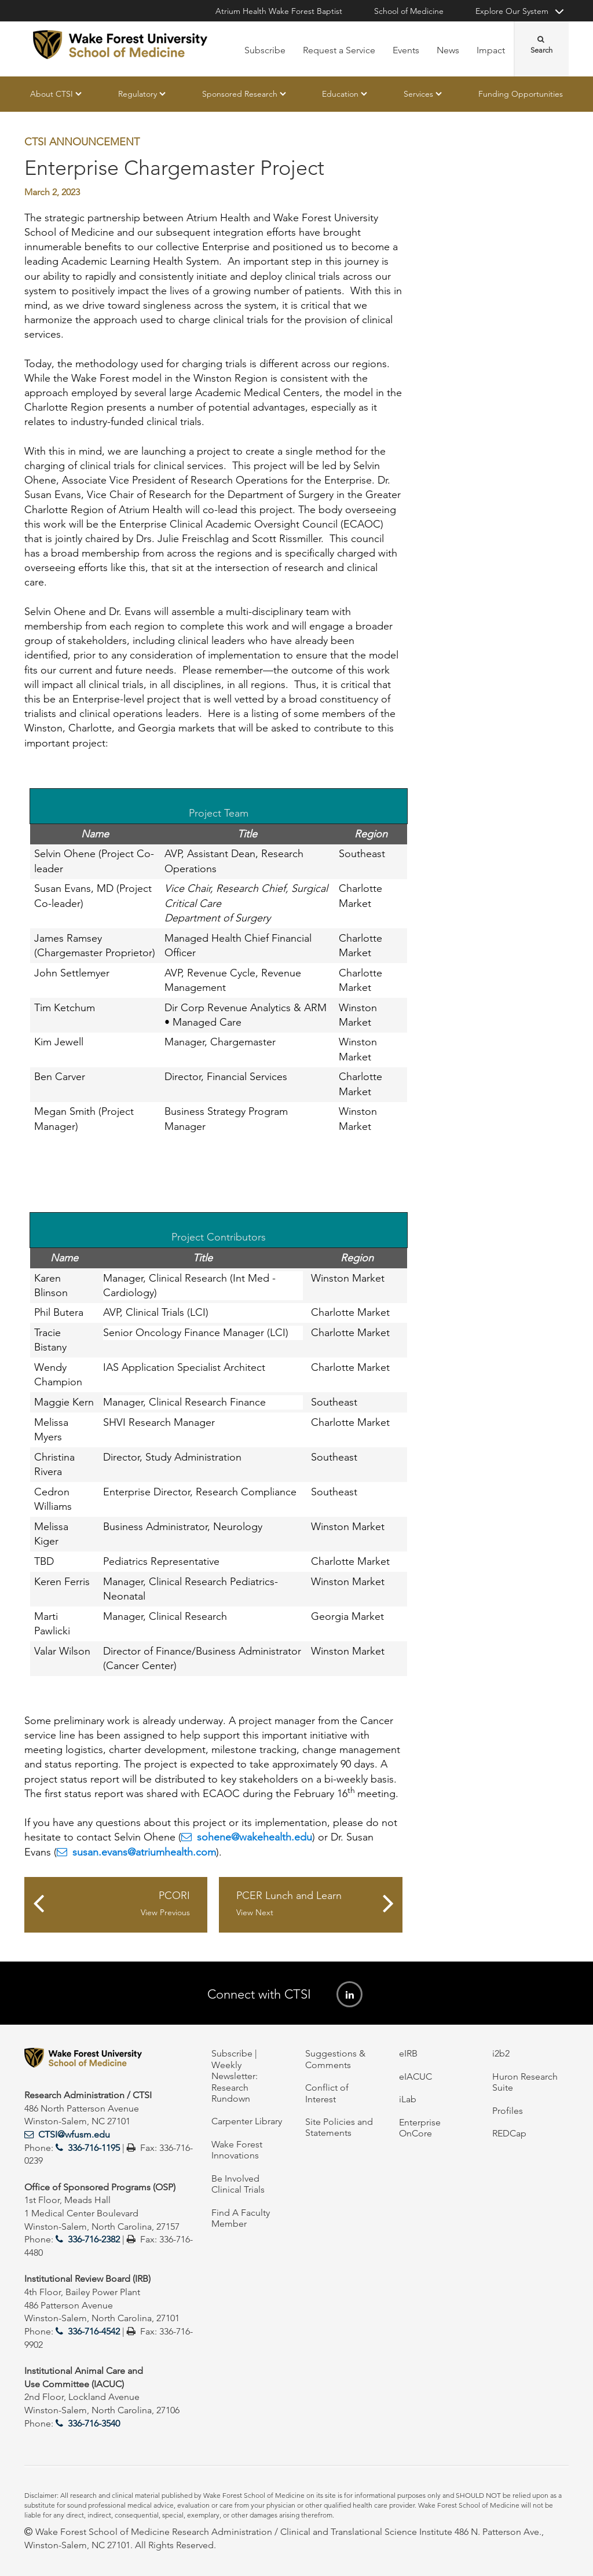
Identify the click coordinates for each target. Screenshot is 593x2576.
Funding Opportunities (520, 94)
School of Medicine (409, 11)
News (448, 50)
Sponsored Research (239, 94)
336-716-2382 (94, 2239)
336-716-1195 (94, 2147)
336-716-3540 (94, 2423)
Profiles (507, 2110)
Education (340, 94)
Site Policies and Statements (339, 2127)
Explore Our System (511, 11)
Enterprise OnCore (420, 2128)
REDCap (509, 2133)
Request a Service (339, 50)
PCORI (121, 1903)
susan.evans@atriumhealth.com (144, 1852)
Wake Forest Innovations (236, 2150)
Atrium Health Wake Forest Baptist (278, 11)
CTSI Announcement (82, 142)
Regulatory (137, 94)
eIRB (408, 2053)
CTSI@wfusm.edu (74, 2134)
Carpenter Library (246, 2121)
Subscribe (264, 50)
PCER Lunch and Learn (304, 1903)
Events (406, 50)
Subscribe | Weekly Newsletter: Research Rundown (234, 2076)
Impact (491, 50)
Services (418, 94)
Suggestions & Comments (335, 2059)
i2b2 (501, 2053)
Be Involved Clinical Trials (238, 2184)
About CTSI (51, 94)
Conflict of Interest (327, 2093)
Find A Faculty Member (240, 2218)
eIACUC (415, 2076)
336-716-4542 (94, 2331)
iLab (407, 2099)
